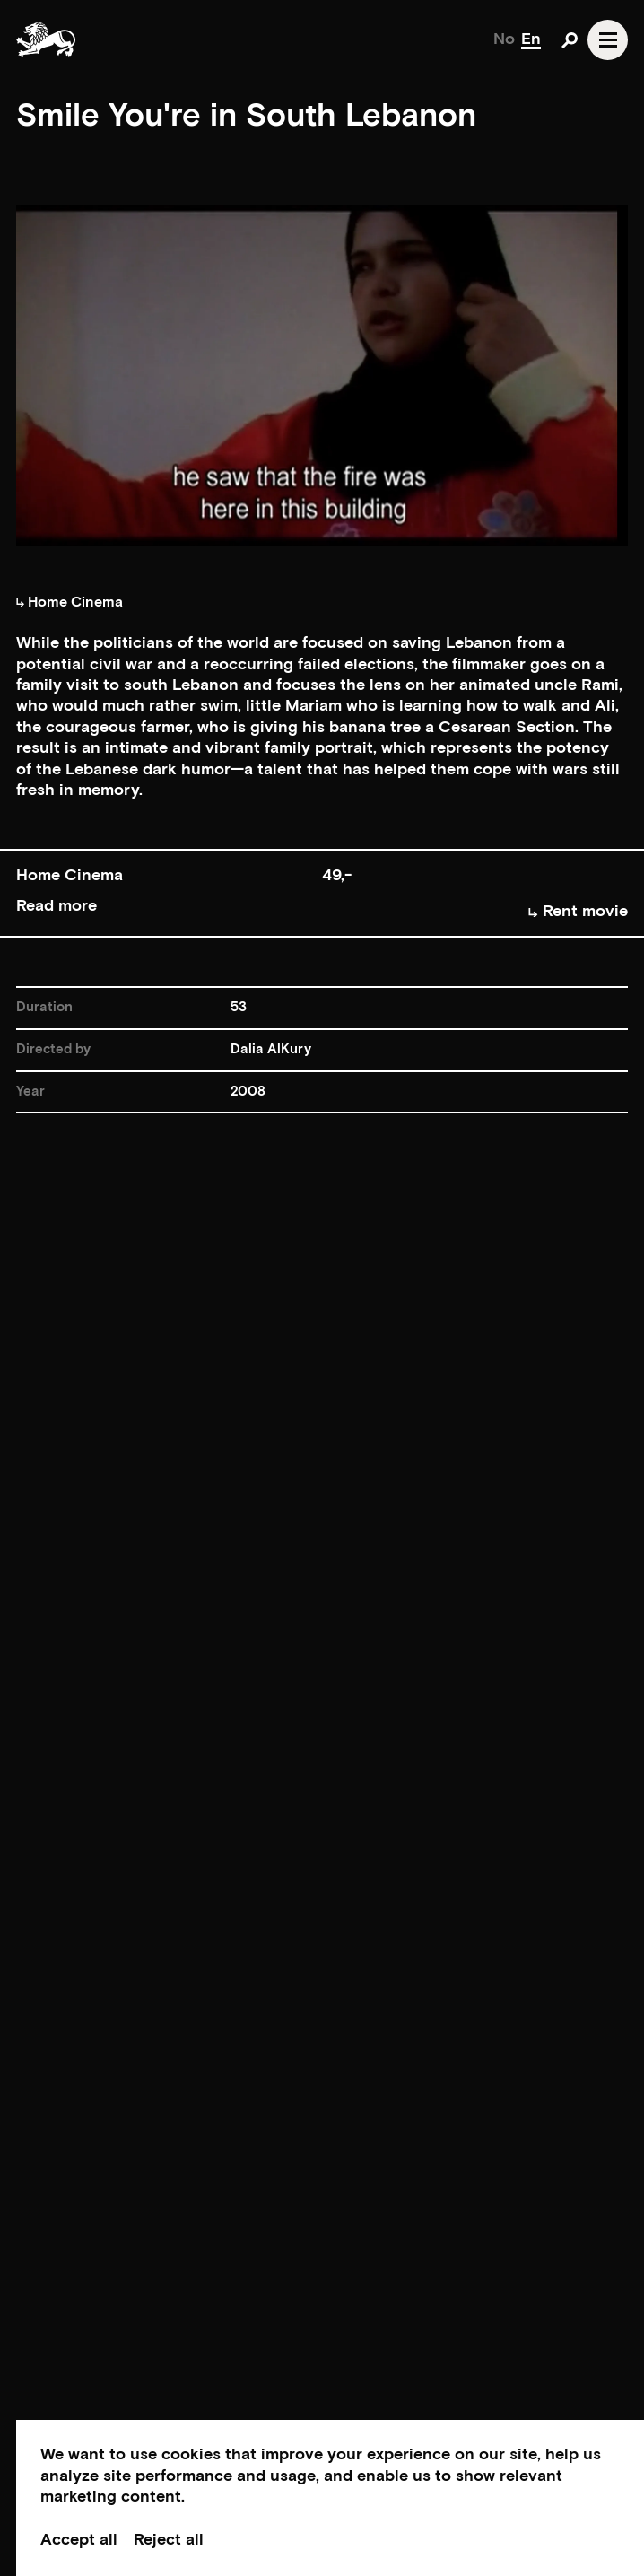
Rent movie (578, 911)
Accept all (78, 2539)
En (531, 39)
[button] (322, 893)
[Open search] (569, 39)
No (504, 39)
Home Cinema (69, 602)
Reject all (169, 2539)
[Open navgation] (607, 40)
